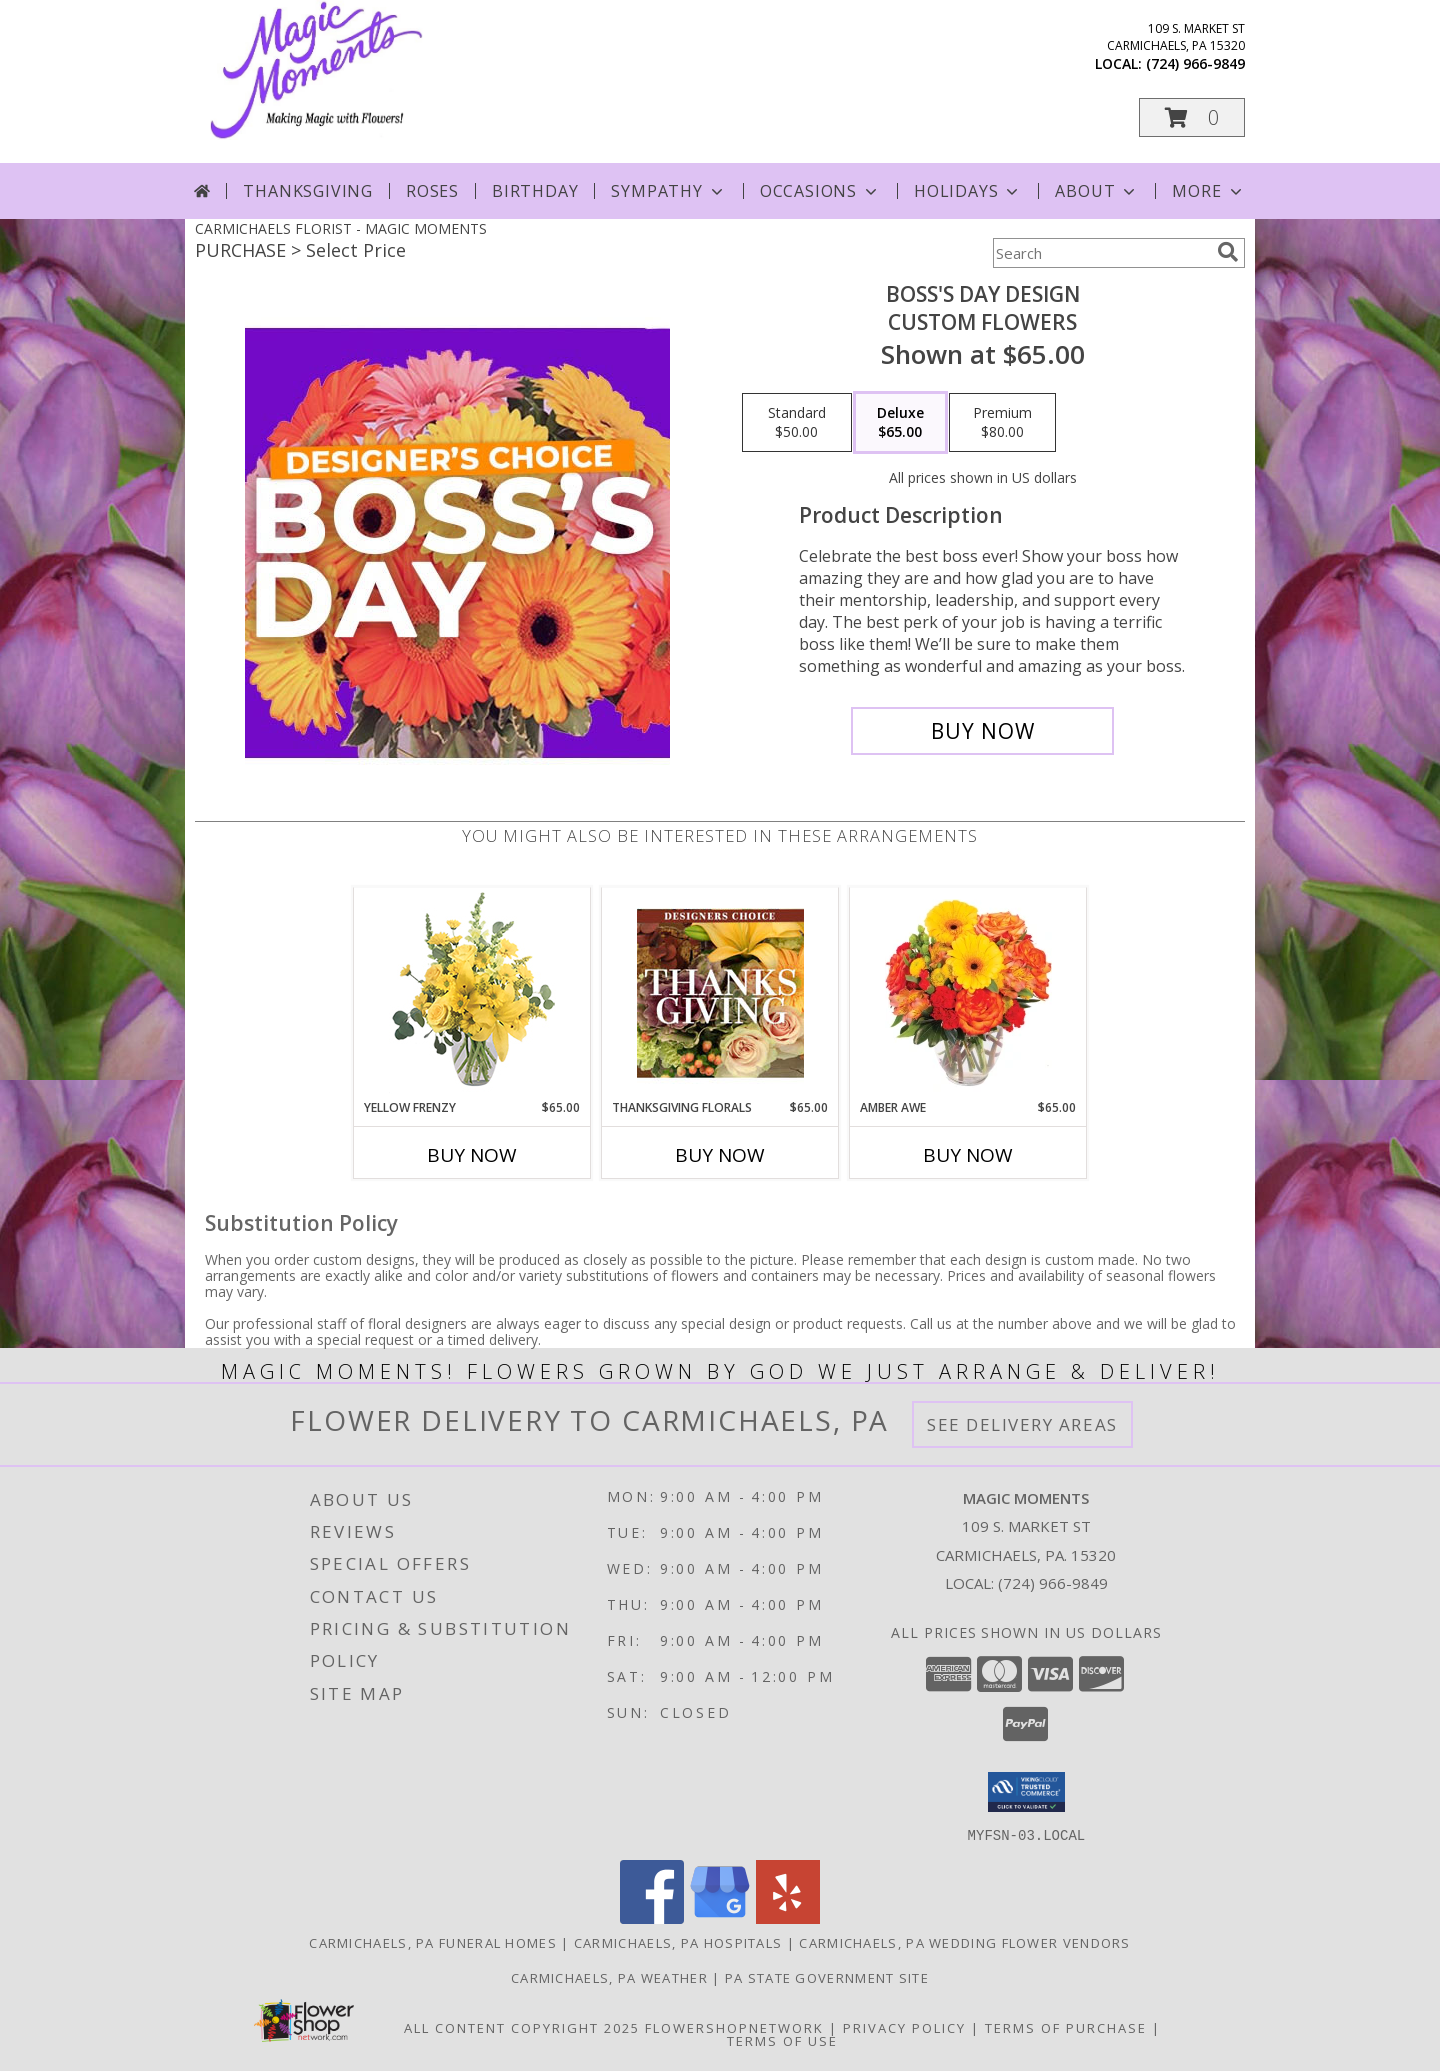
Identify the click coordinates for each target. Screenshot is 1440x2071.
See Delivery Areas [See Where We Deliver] (1022, 1424)
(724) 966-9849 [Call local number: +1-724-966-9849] (1195, 63)
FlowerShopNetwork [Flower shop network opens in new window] (734, 2027)
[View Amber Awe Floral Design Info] (968, 993)
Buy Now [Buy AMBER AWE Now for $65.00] (968, 1155)
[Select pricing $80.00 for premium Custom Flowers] (1002, 423)
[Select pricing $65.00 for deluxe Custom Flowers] (900, 423)
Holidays (968, 191)
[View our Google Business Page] (720, 1917)
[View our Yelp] (788, 1917)
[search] (1228, 252)
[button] (1192, 117)
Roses (432, 191)
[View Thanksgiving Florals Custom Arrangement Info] (720, 993)
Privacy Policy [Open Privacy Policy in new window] (904, 2027)
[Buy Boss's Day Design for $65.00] (982, 731)
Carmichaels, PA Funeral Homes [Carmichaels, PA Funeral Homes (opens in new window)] (433, 1942)
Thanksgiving (308, 191)
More (1208, 191)
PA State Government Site (827, 1977)
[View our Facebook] (652, 1917)
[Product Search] (1101, 253)
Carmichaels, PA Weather (609, 1977)
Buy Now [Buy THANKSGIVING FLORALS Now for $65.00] (720, 1155)
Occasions (820, 191)
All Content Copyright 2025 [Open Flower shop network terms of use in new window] (522, 2027)
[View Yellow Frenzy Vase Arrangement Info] (472, 993)
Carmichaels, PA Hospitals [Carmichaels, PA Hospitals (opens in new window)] (678, 1942)
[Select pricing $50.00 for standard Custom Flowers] (797, 423)
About (1097, 191)
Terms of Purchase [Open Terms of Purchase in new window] (1066, 2027)
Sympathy (668, 191)
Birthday (535, 191)
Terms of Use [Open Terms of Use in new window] (782, 2040)
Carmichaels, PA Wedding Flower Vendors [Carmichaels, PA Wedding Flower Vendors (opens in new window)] (964, 1942)
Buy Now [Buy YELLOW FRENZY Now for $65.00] (472, 1155)
